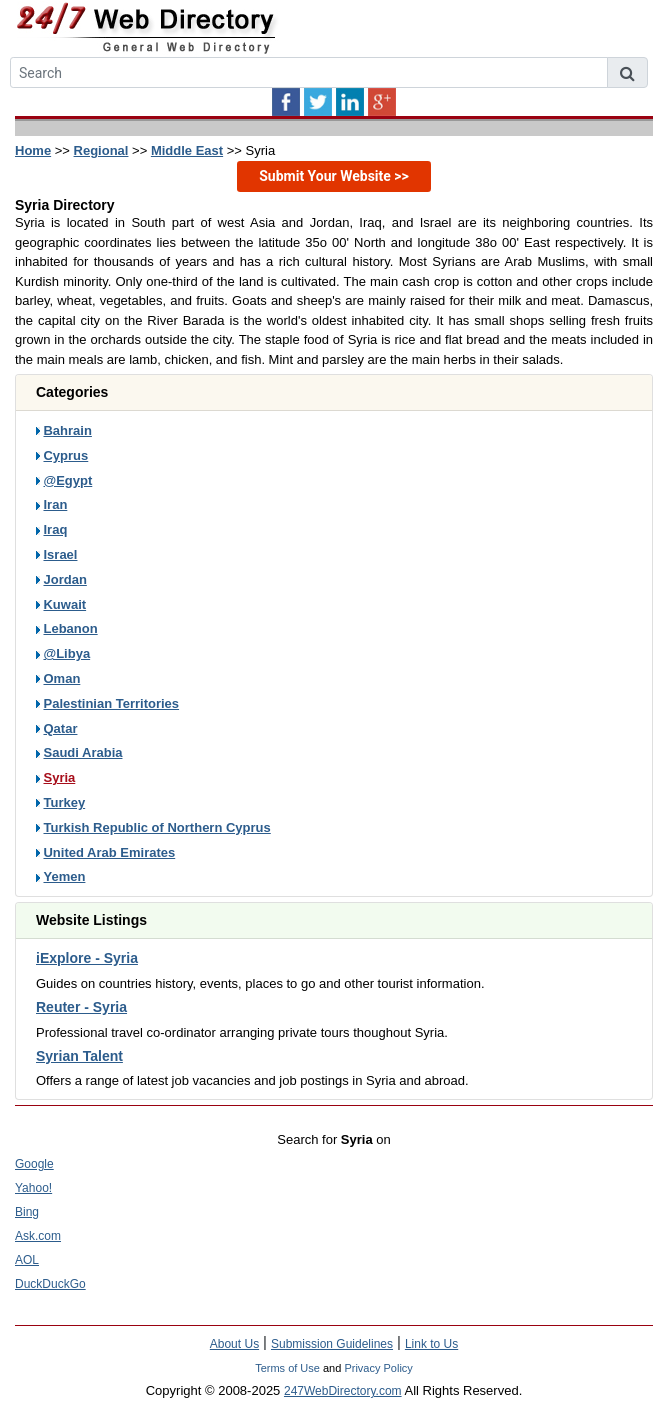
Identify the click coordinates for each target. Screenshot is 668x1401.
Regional (101, 150)
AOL (27, 1260)
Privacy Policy (378, 1368)
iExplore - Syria (87, 958)
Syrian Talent (79, 1056)
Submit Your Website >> (334, 176)
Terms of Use (287, 1368)
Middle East (187, 150)
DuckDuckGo (50, 1284)
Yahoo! (33, 1188)
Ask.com (38, 1236)
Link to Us (431, 1344)
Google (34, 1164)
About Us (234, 1344)
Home (33, 150)
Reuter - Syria (81, 1007)
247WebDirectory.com (343, 1391)
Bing (27, 1212)
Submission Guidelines (332, 1344)
